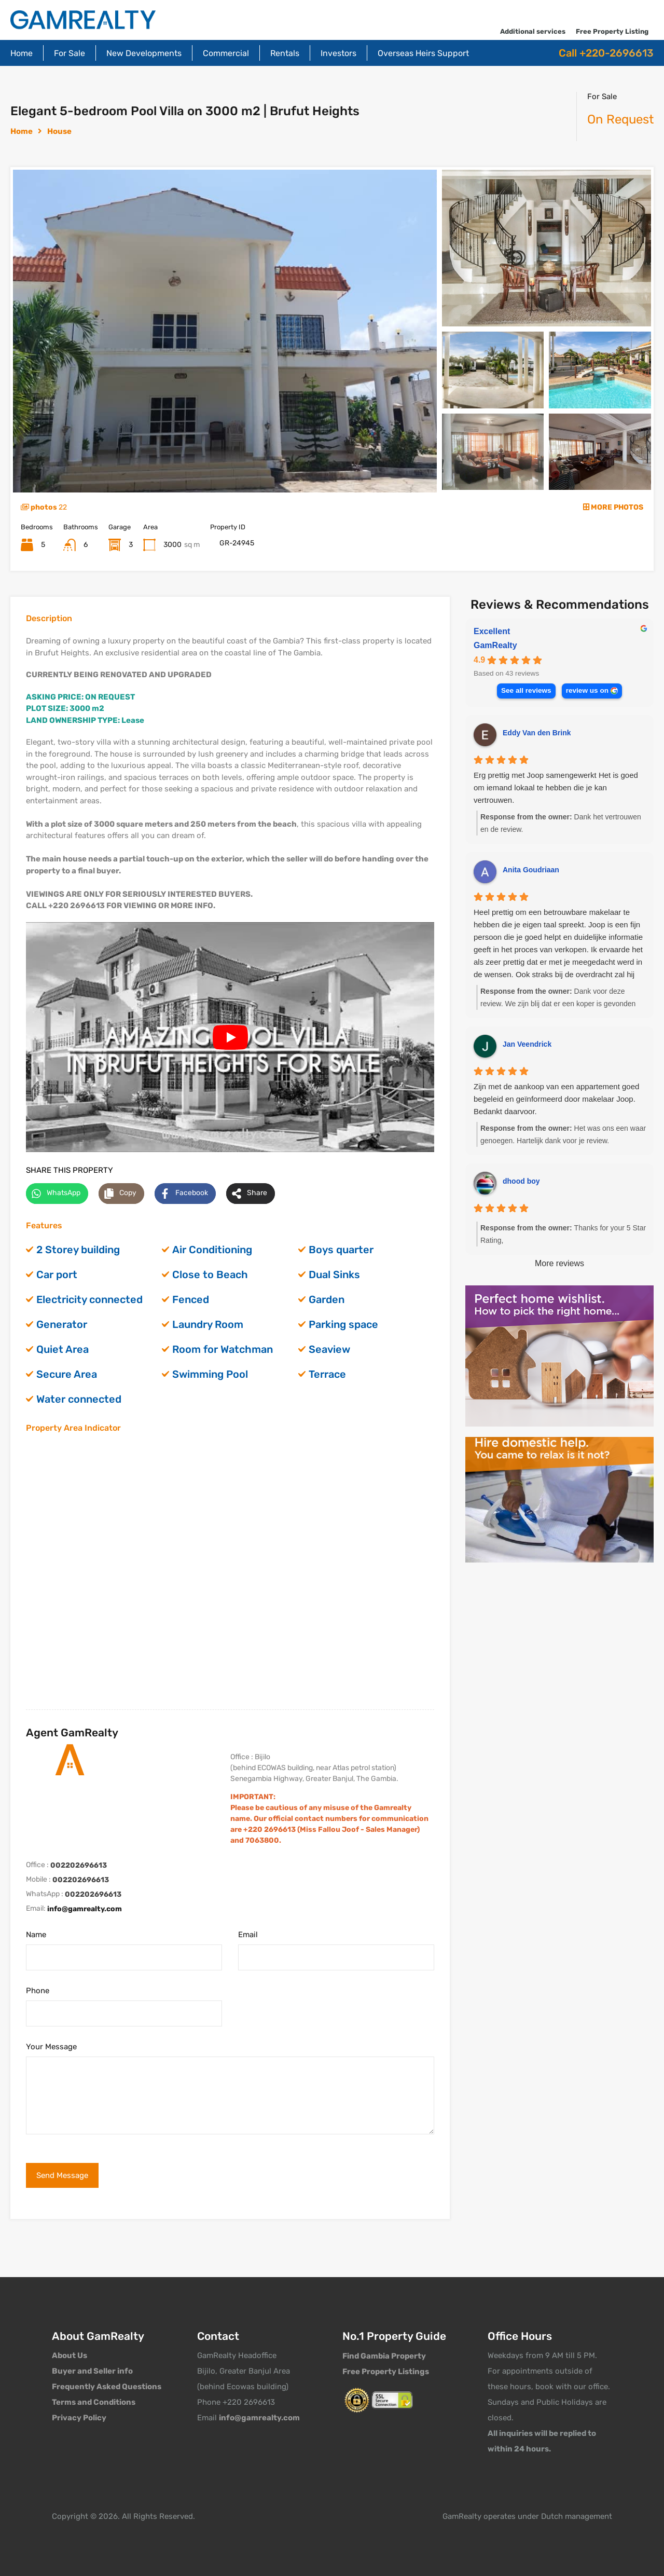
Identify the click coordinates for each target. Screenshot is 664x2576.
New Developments (144, 53)
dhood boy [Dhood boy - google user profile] (521, 1181)
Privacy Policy (79, 2417)
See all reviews (526, 690)
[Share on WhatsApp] (57, 1193)
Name (36, 1934)
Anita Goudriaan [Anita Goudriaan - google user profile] (531, 870)
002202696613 (78, 1865)
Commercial (226, 53)
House (59, 131)
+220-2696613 (616, 53)
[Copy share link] (121, 1193)
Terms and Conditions (93, 2402)
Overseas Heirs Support (423, 53)
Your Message (51, 2046)
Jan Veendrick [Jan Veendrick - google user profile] (527, 1044)
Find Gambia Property (384, 2356)
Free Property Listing (612, 31)
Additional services (532, 31)
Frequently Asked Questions (106, 2386)
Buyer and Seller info (92, 2371)
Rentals (284, 53)
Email (248, 1934)
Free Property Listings (385, 2371)
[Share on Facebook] (185, 1193)
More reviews (559, 1263)
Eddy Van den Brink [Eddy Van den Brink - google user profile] (537, 733)
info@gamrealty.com (84, 1908)
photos (44, 507)
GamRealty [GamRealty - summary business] (495, 645)
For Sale (69, 53)
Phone (37, 1990)
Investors (338, 53)
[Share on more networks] (250, 1193)
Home (21, 53)
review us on (587, 690)
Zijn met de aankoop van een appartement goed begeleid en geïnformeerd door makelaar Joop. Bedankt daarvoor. (556, 1099)
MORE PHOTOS (613, 507)
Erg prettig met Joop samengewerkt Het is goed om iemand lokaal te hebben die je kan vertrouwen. (556, 787)
